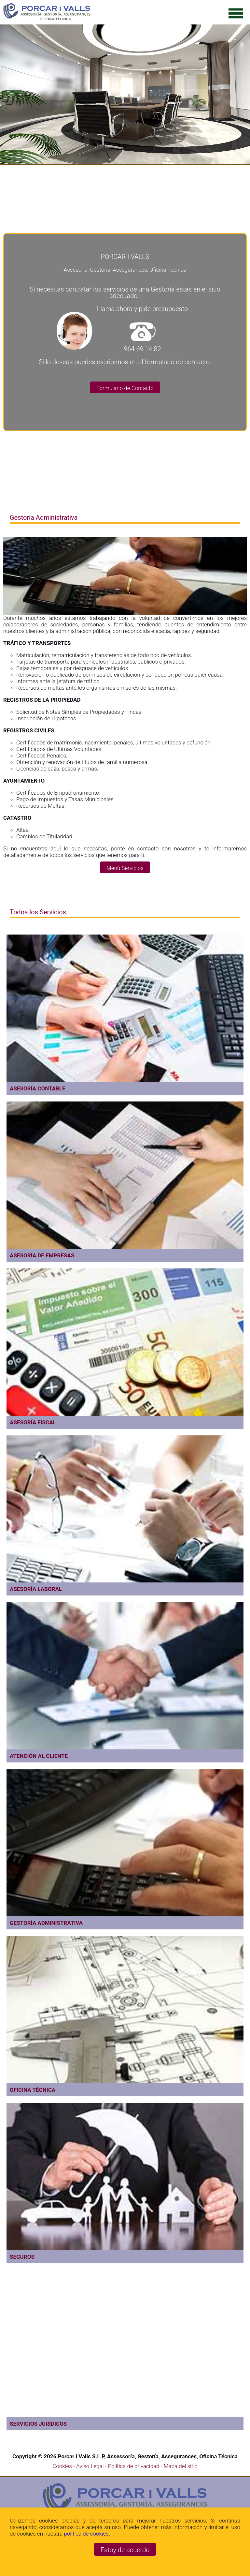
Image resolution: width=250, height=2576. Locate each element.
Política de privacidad (134, 2466)
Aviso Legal (90, 2466)
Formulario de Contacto (125, 388)
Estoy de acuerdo (125, 2550)
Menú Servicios (125, 868)
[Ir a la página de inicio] (46, 18)
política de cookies (86, 2533)
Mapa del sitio (181, 2466)
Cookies (62, 2466)
